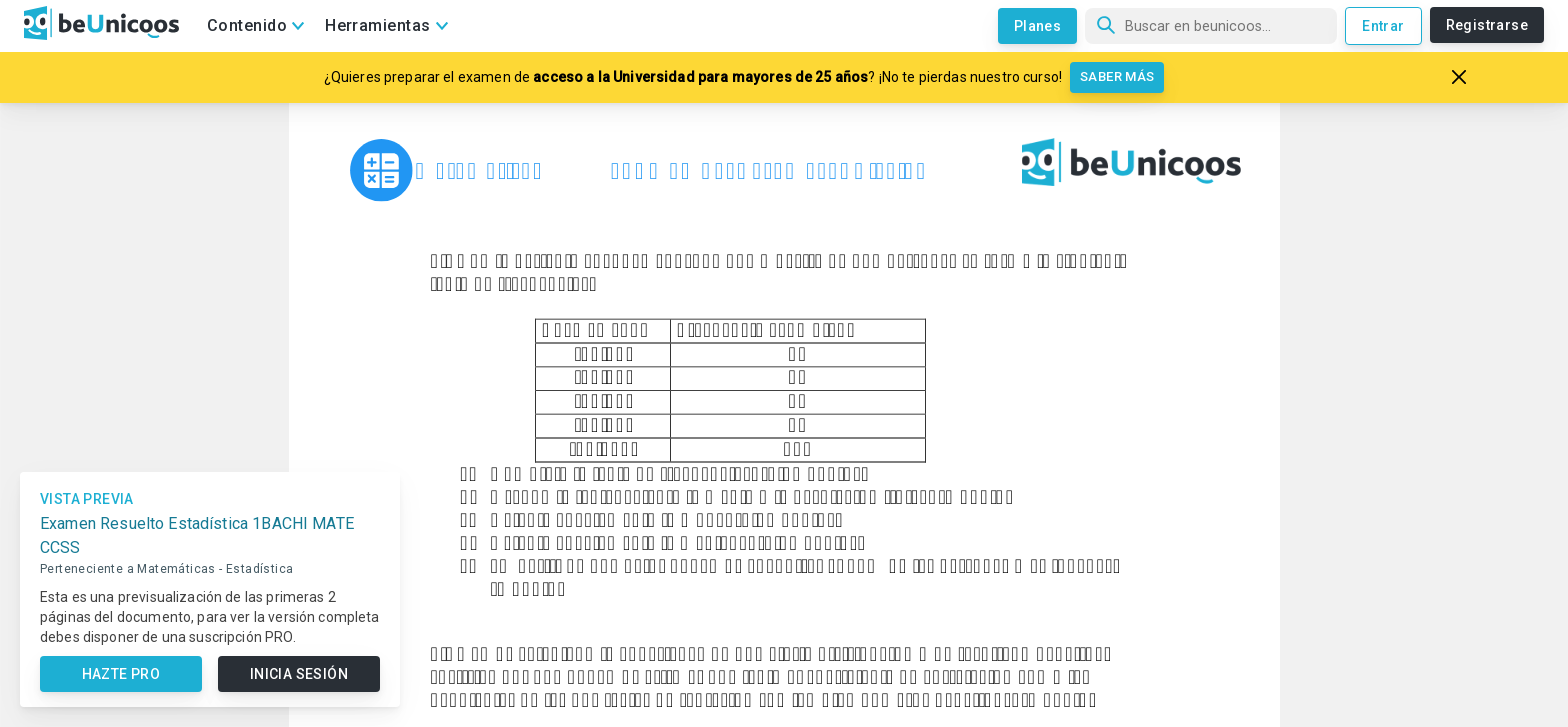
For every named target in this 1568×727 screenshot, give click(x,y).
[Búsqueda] (1211, 26)
